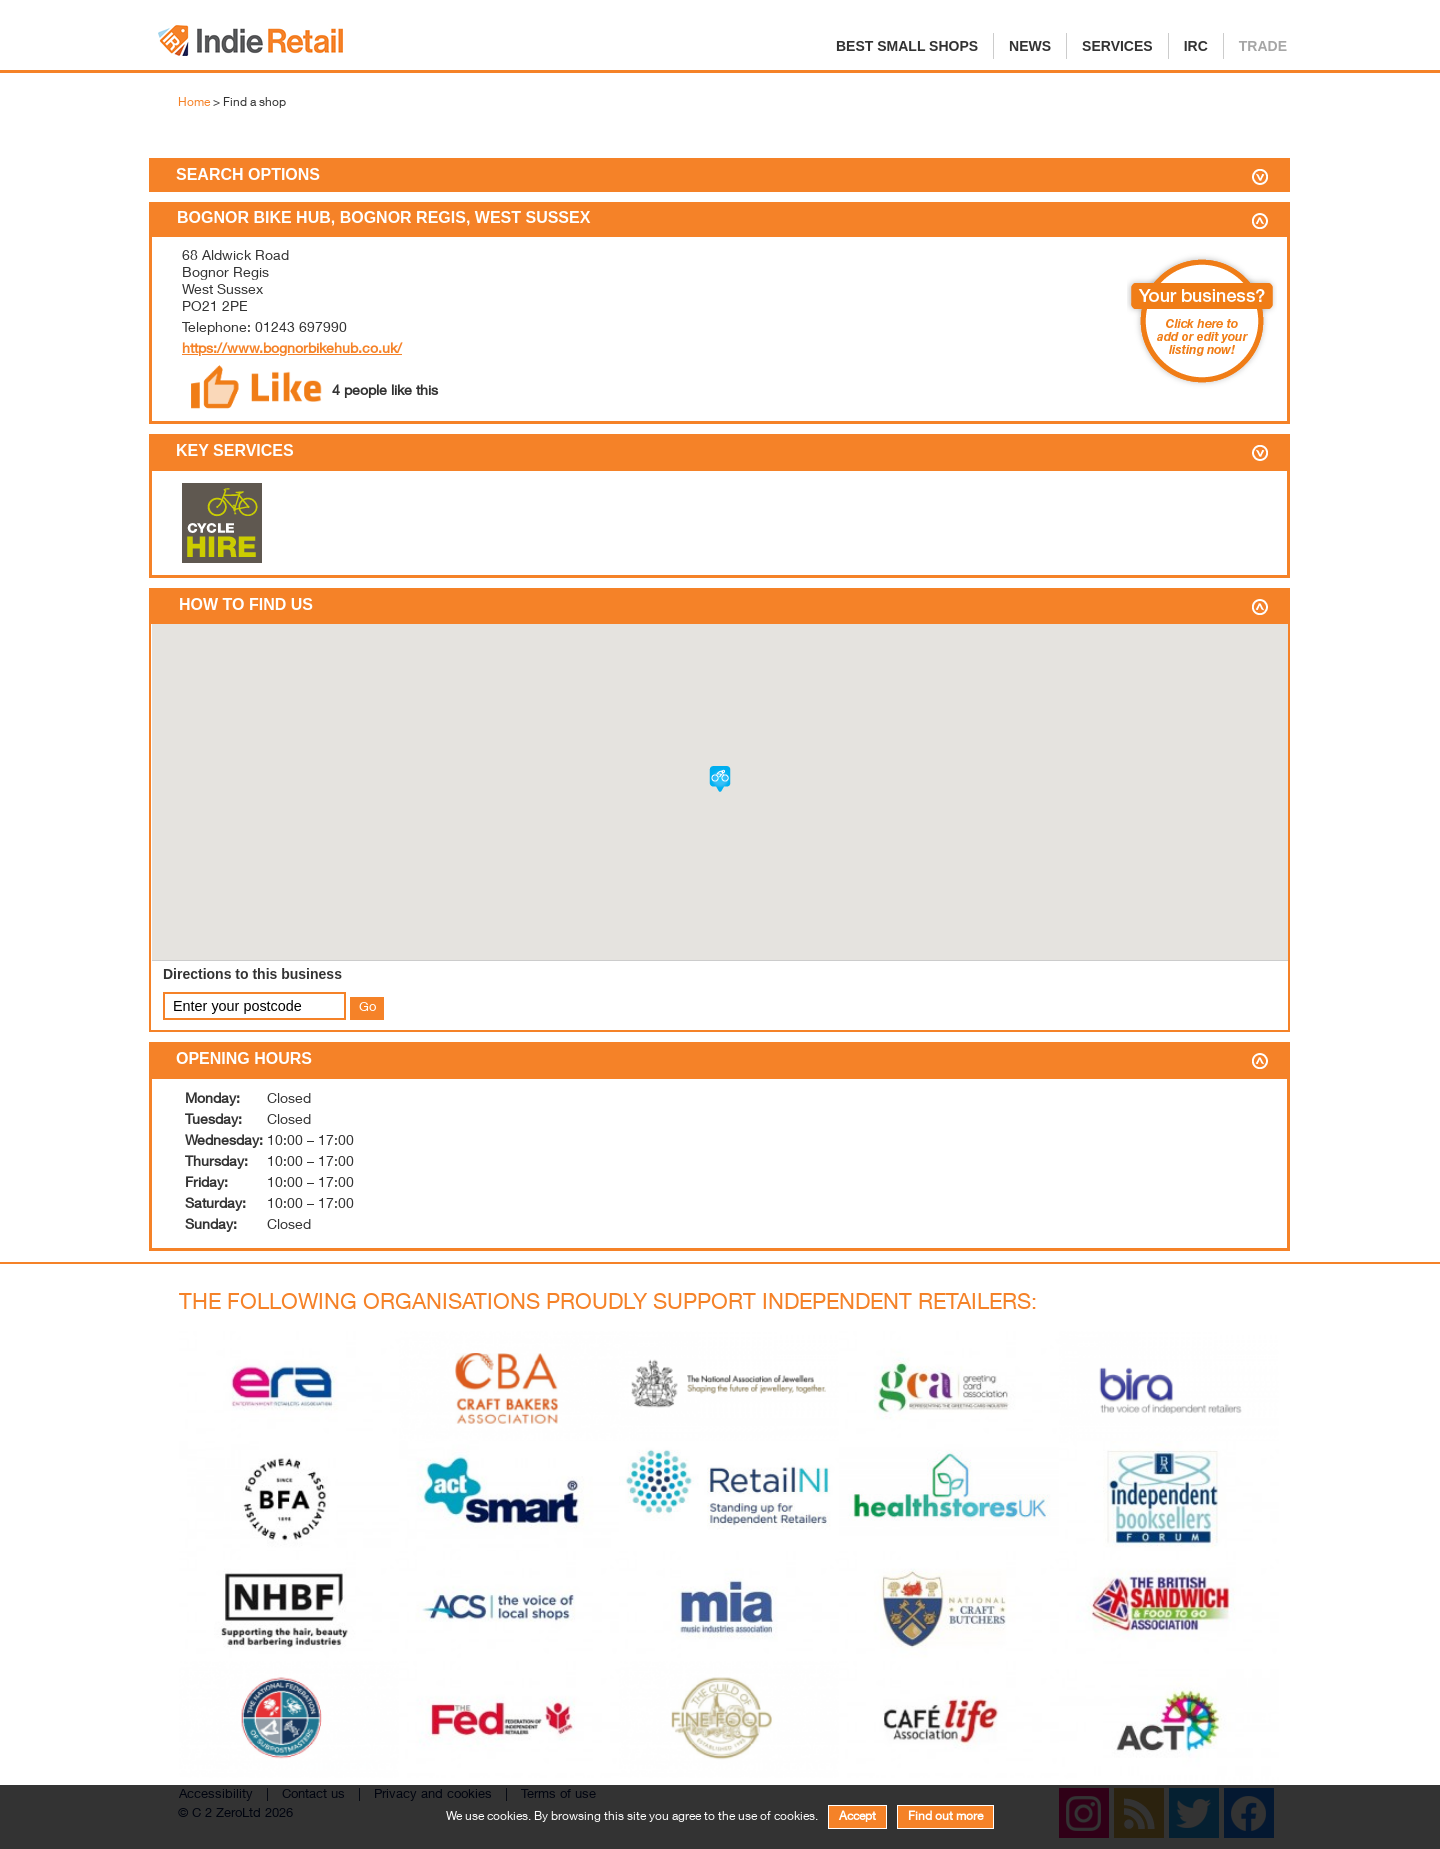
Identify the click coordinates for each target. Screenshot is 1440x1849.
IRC (1196, 46)
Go (367, 1008)
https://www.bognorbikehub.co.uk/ (292, 350)
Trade (1263, 46)
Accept (857, 1817)
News (1030, 46)
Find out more (945, 1817)
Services (1117, 46)
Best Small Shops (907, 46)
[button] (720, 779)
